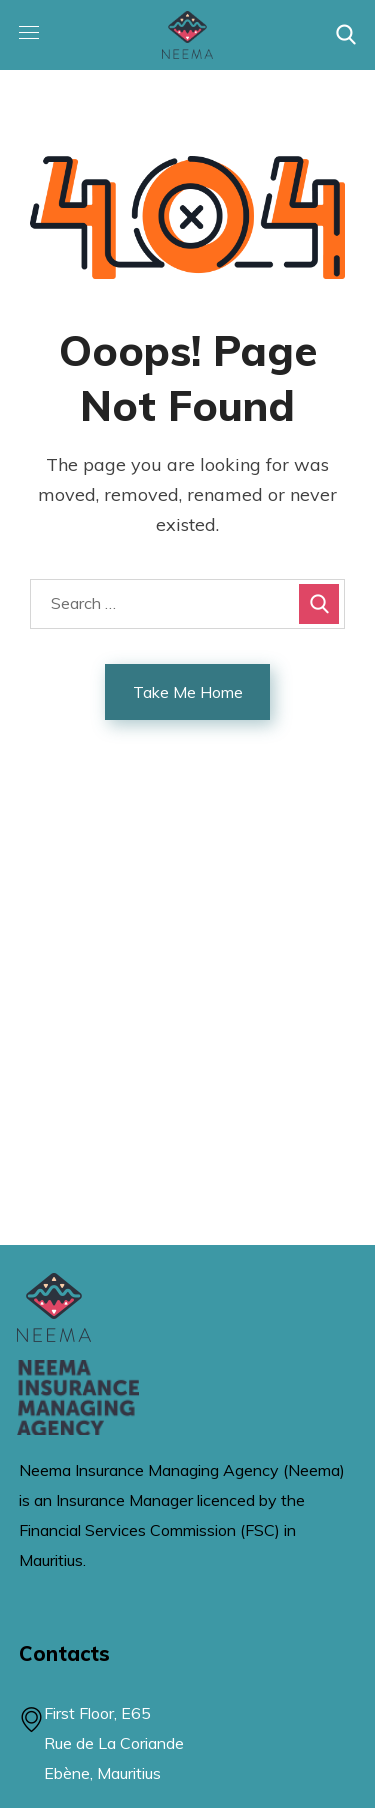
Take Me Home (188, 692)
